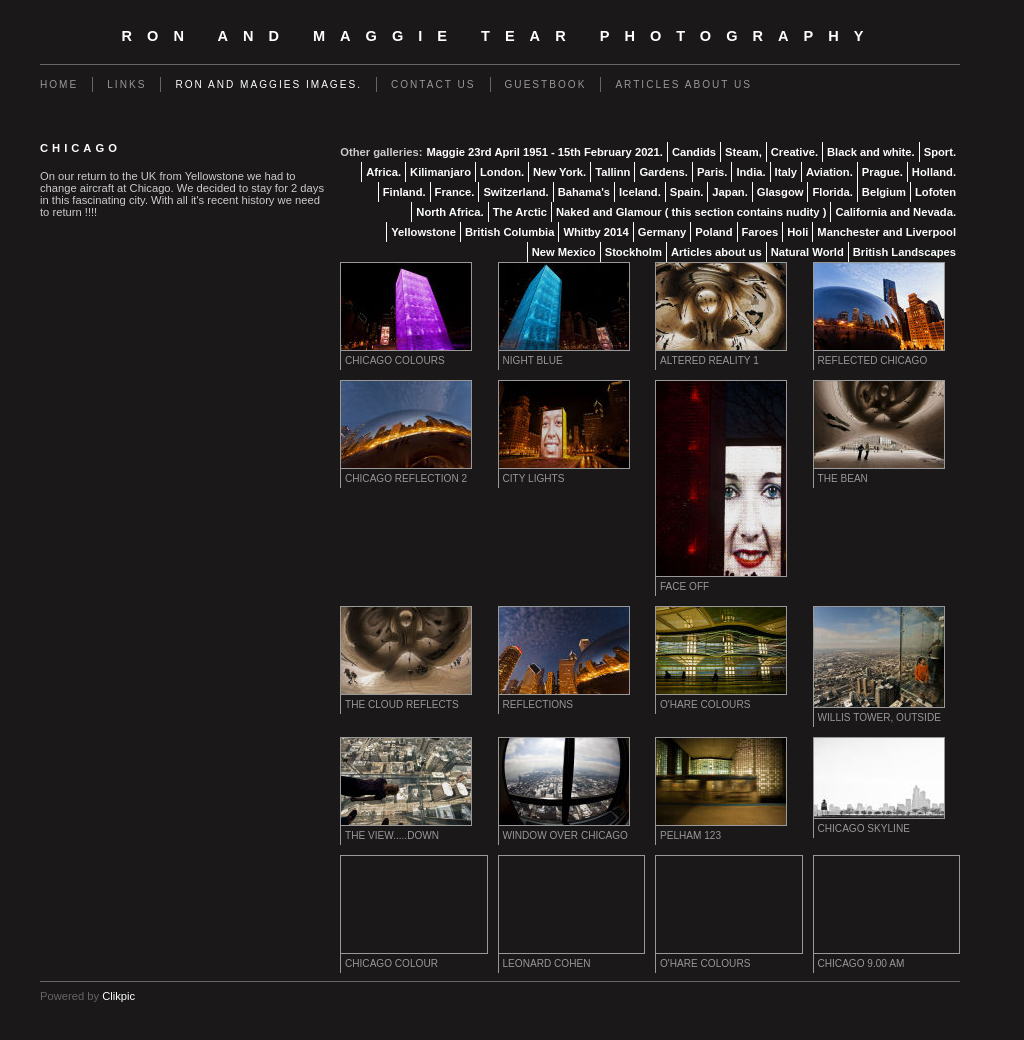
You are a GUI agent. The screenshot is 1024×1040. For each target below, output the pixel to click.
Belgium (884, 192)
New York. (559, 172)
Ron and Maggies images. (268, 84)
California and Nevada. (895, 212)
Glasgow (780, 192)
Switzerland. (515, 192)
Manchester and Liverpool (886, 232)
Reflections (538, 704)
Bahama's (584, 192)
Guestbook (546, 84)
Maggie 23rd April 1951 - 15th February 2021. (544, 152)
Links (126, 84)
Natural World (807, 252)
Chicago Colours (395, 360)
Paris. (712, 172)
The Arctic (520, 212)
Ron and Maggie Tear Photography (500, 36)
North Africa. (449, 212)
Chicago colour (391, 963)
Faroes (760, 232)
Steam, (743, 152)
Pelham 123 (690, 835)
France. (455, 192)
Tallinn (612, 172)
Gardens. (663, 172)
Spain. (687, 192)
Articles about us (683, 84)
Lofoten (935, 192)
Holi (797, 232)
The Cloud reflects (402, 704)
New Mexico (564, 252)
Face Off (684, 586)
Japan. (729, 192)
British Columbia (510, 232)
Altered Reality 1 (709, 360)
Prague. (882, 172)
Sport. (940, 152)
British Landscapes (904, 252)
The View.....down (392, 835)
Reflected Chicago (873, 360)
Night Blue (533, 360)
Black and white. (871, 152)
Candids (694, 152)
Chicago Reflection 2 (406, 478)
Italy (786, 172)
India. (750, 172)
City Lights (534, 478)
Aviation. (829, 172)
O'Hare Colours (705, 704)
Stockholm (633, 252)
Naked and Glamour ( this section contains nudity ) (691, 212)
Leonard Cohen (547, 963)
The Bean (843, 478)
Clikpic (118, 996)
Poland (713, 232)
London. (502, 172)
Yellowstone (423, 232)
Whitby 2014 (595, 232)
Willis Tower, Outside (879, 717)
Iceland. (640, 192)
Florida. (832, 192)
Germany (662, 232)
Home (59, 84)
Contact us (433, 84)
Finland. (404, 192)
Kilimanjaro (440, 172)
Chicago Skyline (864, 828)
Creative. (794, 152)
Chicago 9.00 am (861, 963)
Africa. (383, 172)
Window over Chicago (565, 835)
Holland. (934, 172)
